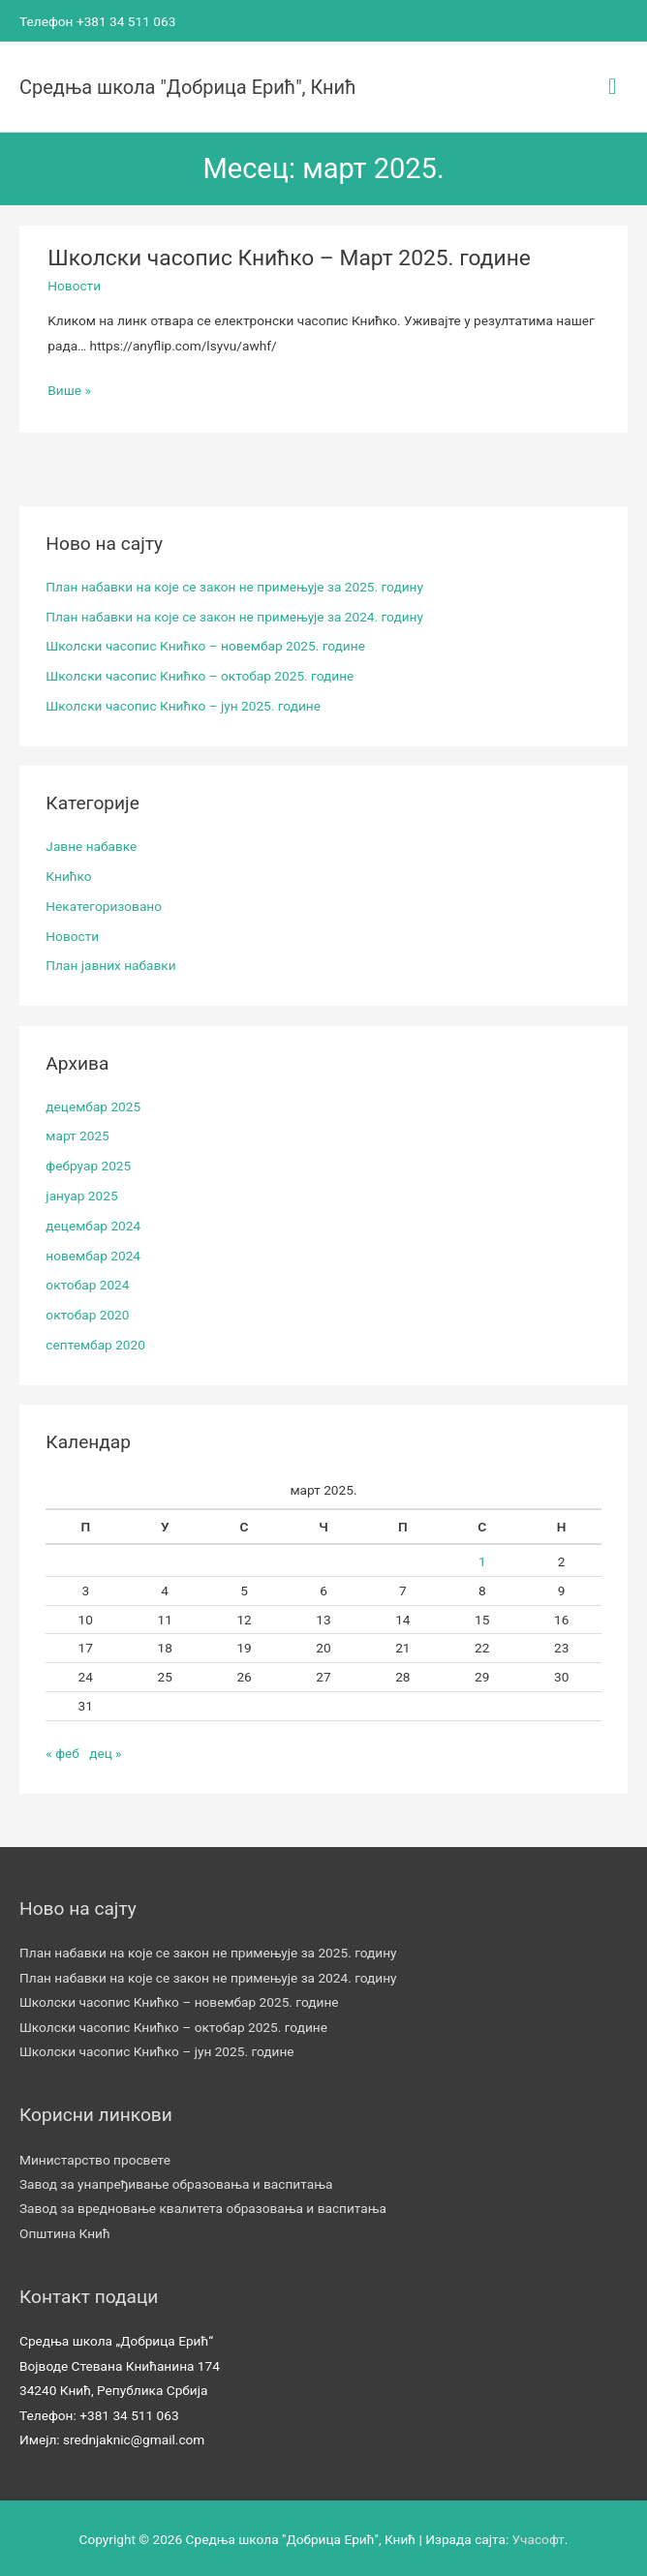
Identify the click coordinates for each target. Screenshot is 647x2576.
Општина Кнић (64, 2231)
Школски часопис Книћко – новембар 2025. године (205, 644)
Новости (74, 283)
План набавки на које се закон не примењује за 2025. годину (234, 583)
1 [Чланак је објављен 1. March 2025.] (482, 1559)
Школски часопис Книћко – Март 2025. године (289, 256)
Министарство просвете (94, 2157)
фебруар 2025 (88, 1163)
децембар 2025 (93, 1103)
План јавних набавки (110, 963)
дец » (105, 1751)
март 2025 (77, 1133)
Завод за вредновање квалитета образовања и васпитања (202, 2206)
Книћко (68, 874)
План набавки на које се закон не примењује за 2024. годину (234, 613)
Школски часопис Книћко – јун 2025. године (183, 704)
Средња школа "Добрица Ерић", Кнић (187, 84)
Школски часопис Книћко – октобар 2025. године (200, 674)
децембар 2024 (93, 1222)
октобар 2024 (87, 1282)
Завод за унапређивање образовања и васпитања (175, 2182)
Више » (69, 388)
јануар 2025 (81, 1193)
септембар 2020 (95, 1342)
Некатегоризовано (104, 903)
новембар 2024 (93, 1252)
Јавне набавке (91, 844)
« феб (62, 1751)
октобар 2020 (87, 1312)
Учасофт (538, 2537)
